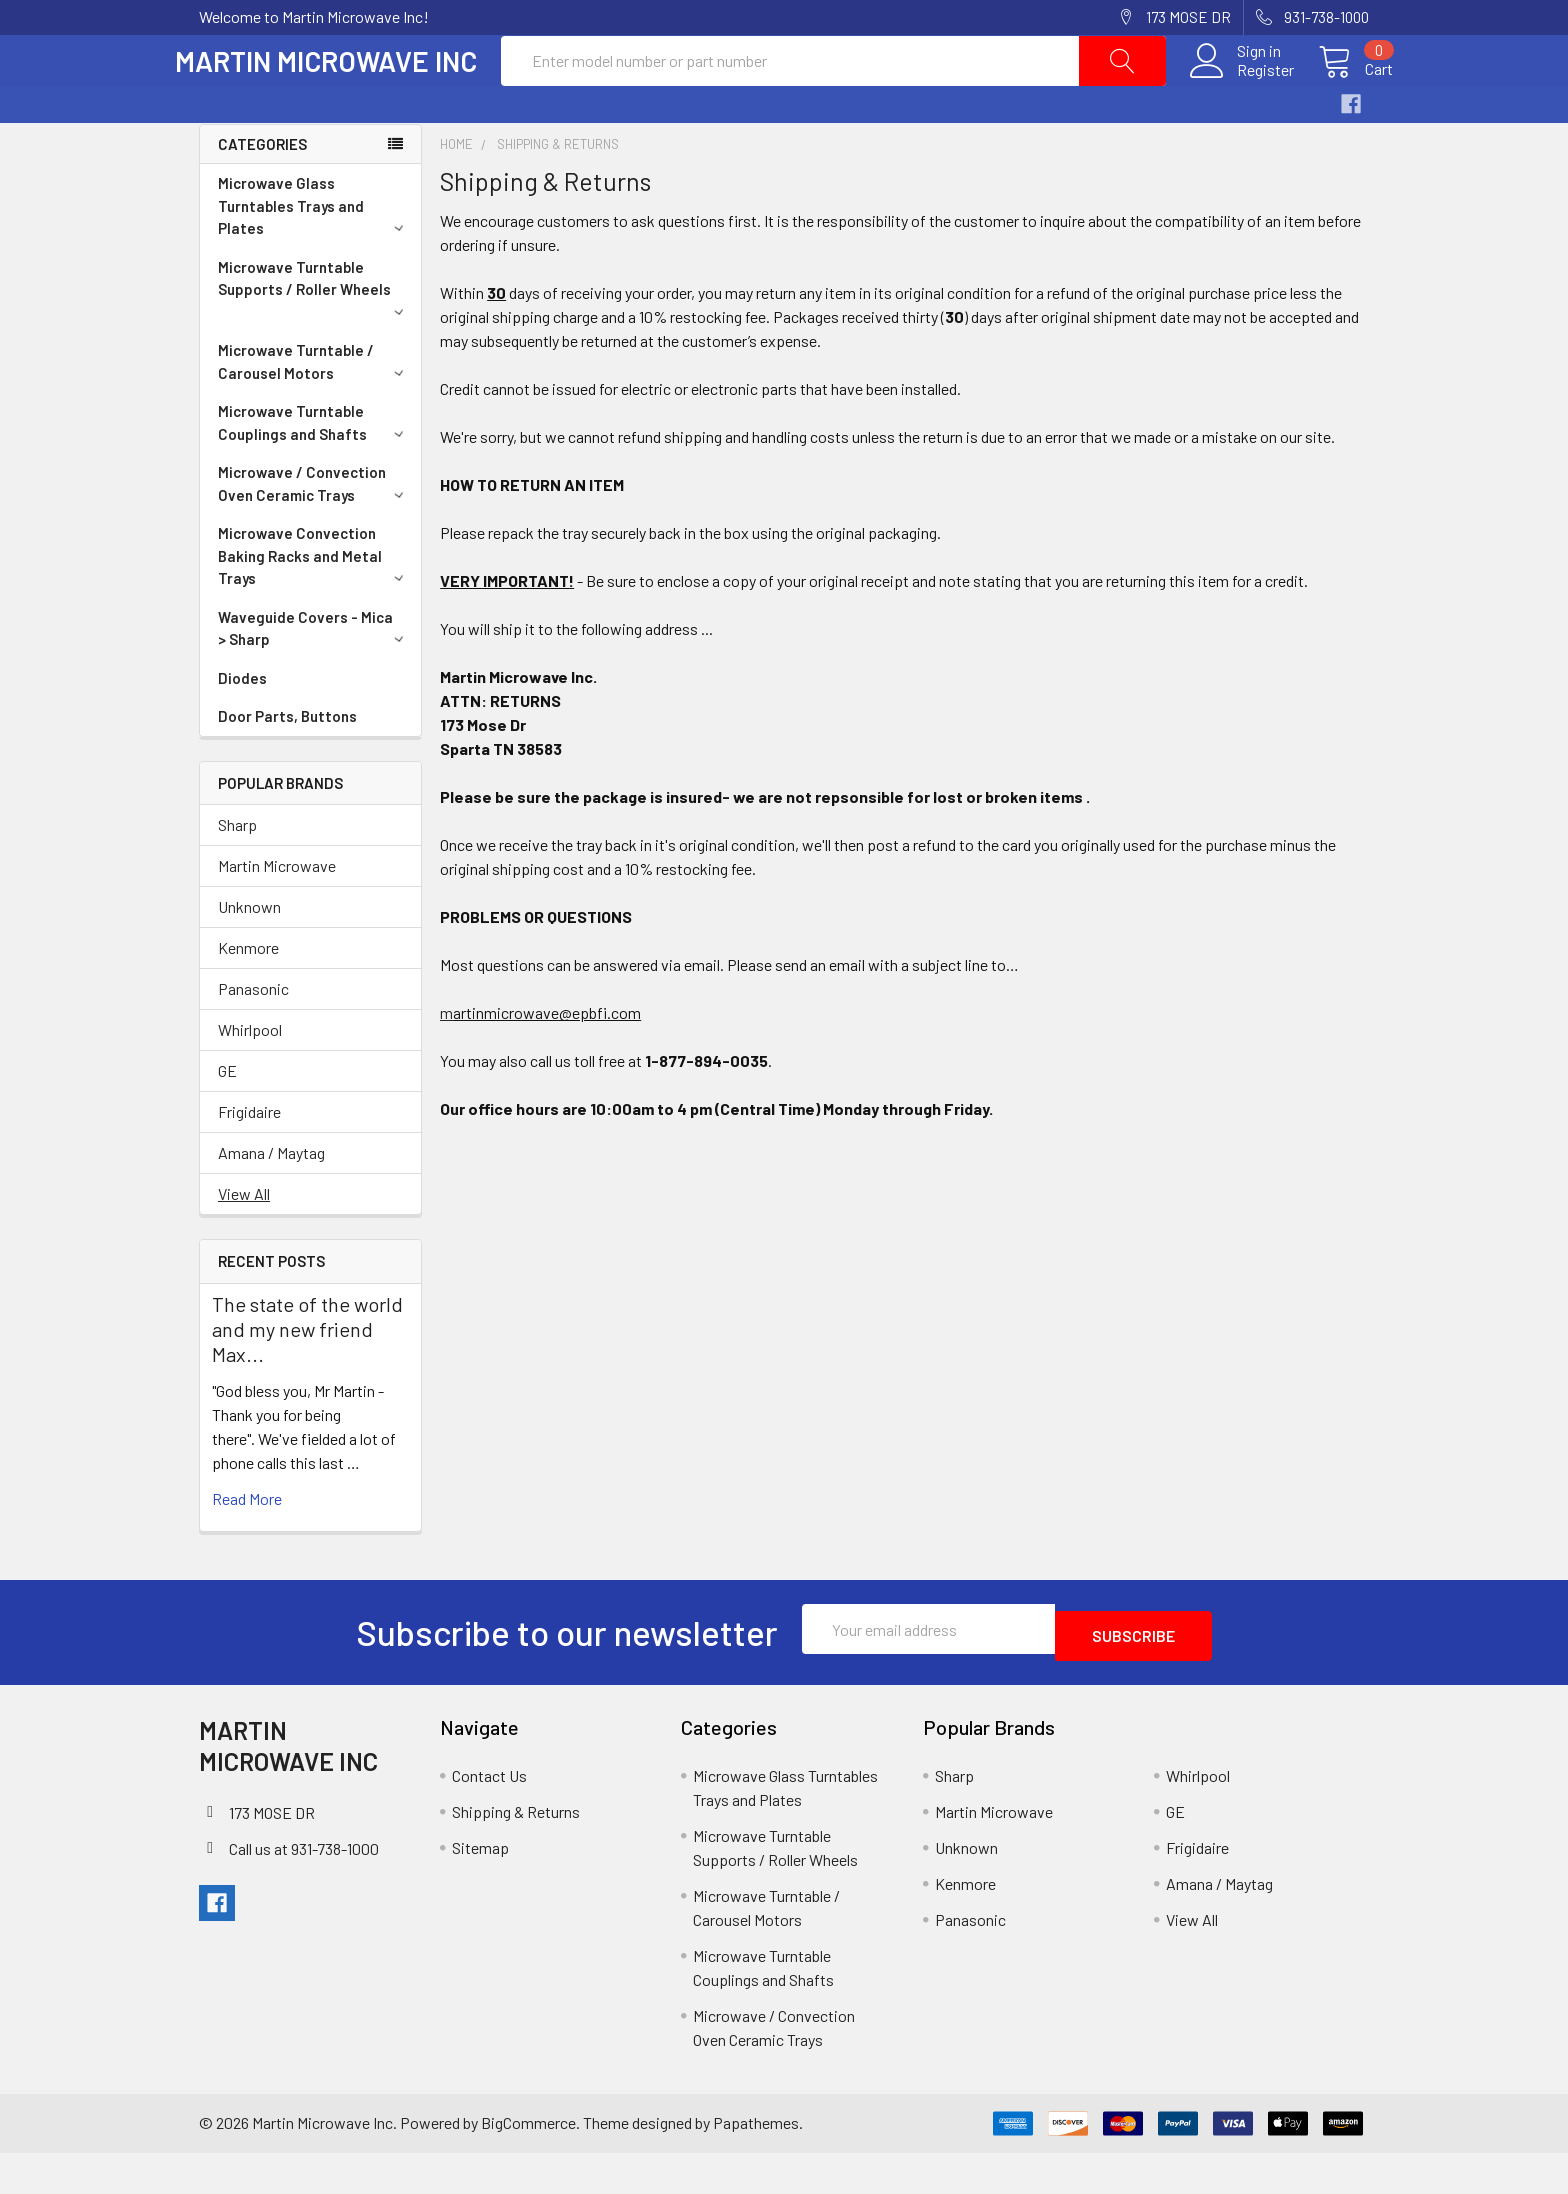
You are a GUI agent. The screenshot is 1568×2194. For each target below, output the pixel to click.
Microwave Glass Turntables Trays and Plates (314, 253)
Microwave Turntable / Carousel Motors (314, 409)
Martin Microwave (277, 913)
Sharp (237, 872)
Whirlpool (250, 1077)
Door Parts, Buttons (287, 764)
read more (247, 1546)
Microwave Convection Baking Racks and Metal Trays (314, 603)
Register (1241, 94)
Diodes (242, 726)
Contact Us (489, 1816)
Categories (262, 192)
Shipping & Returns (516, 1852)
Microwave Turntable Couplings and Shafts (314, 470)
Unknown (249, 954)
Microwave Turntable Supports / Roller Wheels (314, 335)
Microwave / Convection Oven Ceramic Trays (314, 531)
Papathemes (756, 2164)
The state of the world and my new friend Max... (307, 1377)
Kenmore (248, 995)
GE (227, 1118)
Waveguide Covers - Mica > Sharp (314, 676)
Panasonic (253, 1036)
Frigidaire (249, 1159)
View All (244, 1241)
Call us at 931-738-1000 (304, 1890)
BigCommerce (528, 2164)
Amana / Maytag (271, 1200)
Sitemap (480, 1888)
